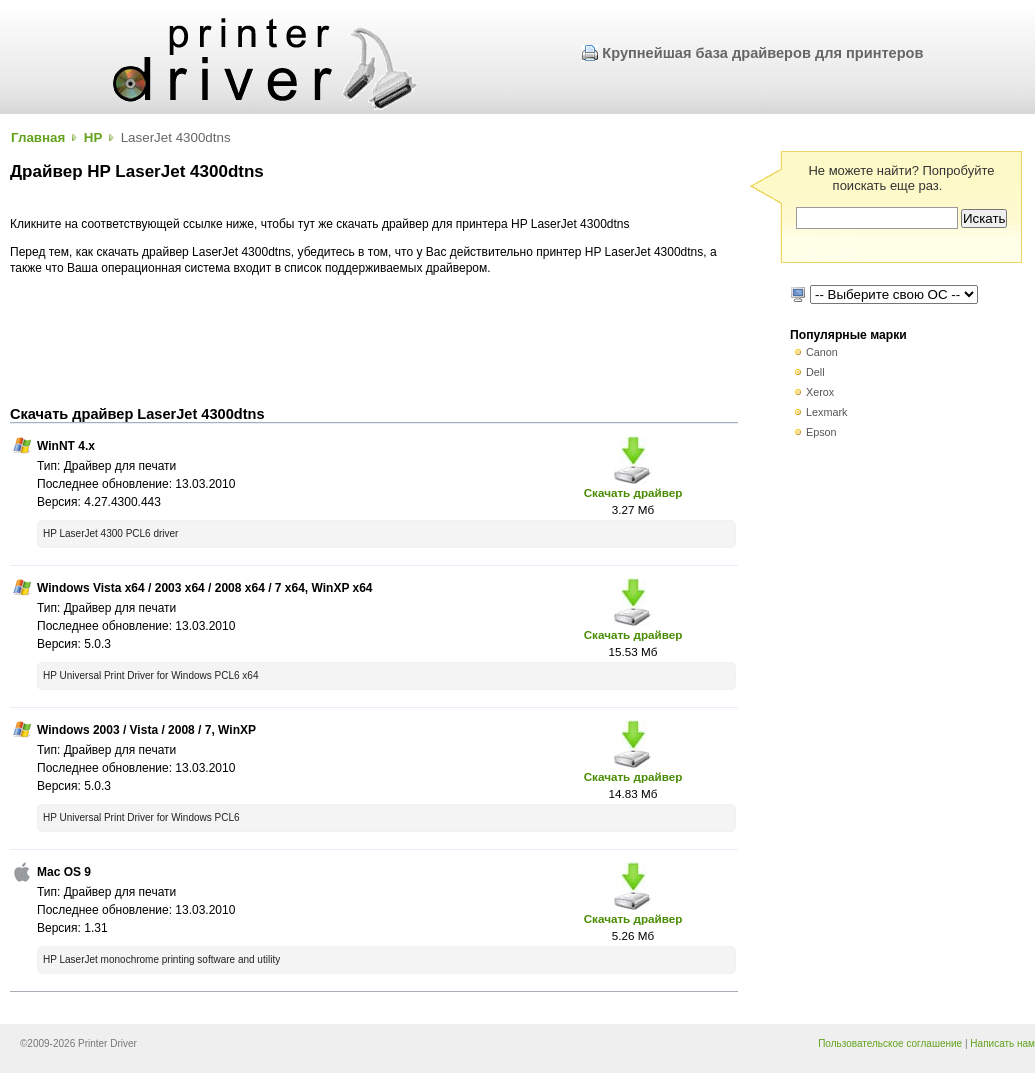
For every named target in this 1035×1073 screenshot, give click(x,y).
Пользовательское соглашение (890, 1043)
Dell (815, 372)
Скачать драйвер (633, 492)
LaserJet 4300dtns (176, 137)
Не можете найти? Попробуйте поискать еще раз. (901, 178)
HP (93, 137)
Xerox (820, 392)
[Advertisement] (374, 341)
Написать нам (1002, 1043)
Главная (38, 137)
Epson (821, 432)
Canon (822, 352)
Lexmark (826, 412)
